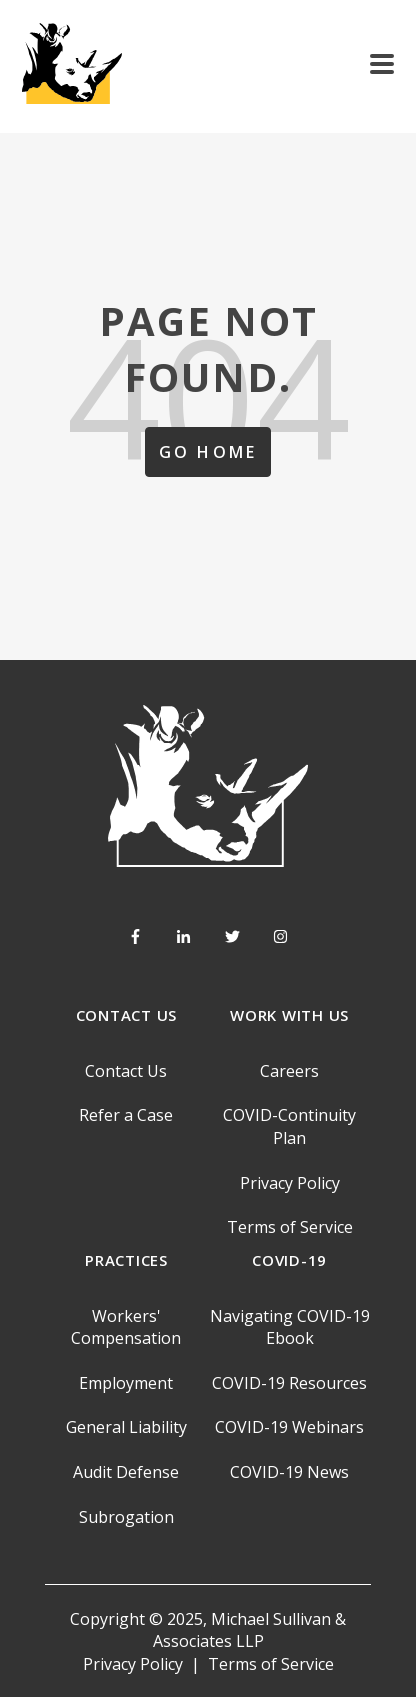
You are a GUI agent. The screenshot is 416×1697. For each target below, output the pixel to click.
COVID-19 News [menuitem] (289, 1472)
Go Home (208, 452)
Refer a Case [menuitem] (126, 1115)
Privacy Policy (133, 1664)
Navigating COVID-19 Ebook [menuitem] (290, 1327)
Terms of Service (271, 1664)
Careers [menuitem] (289, 1071)
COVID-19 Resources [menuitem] (289, 1383)
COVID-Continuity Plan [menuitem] (289, 1126)
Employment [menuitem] (126, 1383)
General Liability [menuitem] (126, 1427)
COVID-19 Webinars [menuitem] (289, 1427)
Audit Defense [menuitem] (126, 1472)
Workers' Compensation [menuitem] (126, 1327)
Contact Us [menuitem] (126, 1071)
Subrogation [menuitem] (126, 1517)
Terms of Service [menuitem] (290, 1227)
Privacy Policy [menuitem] (290, 1183)
